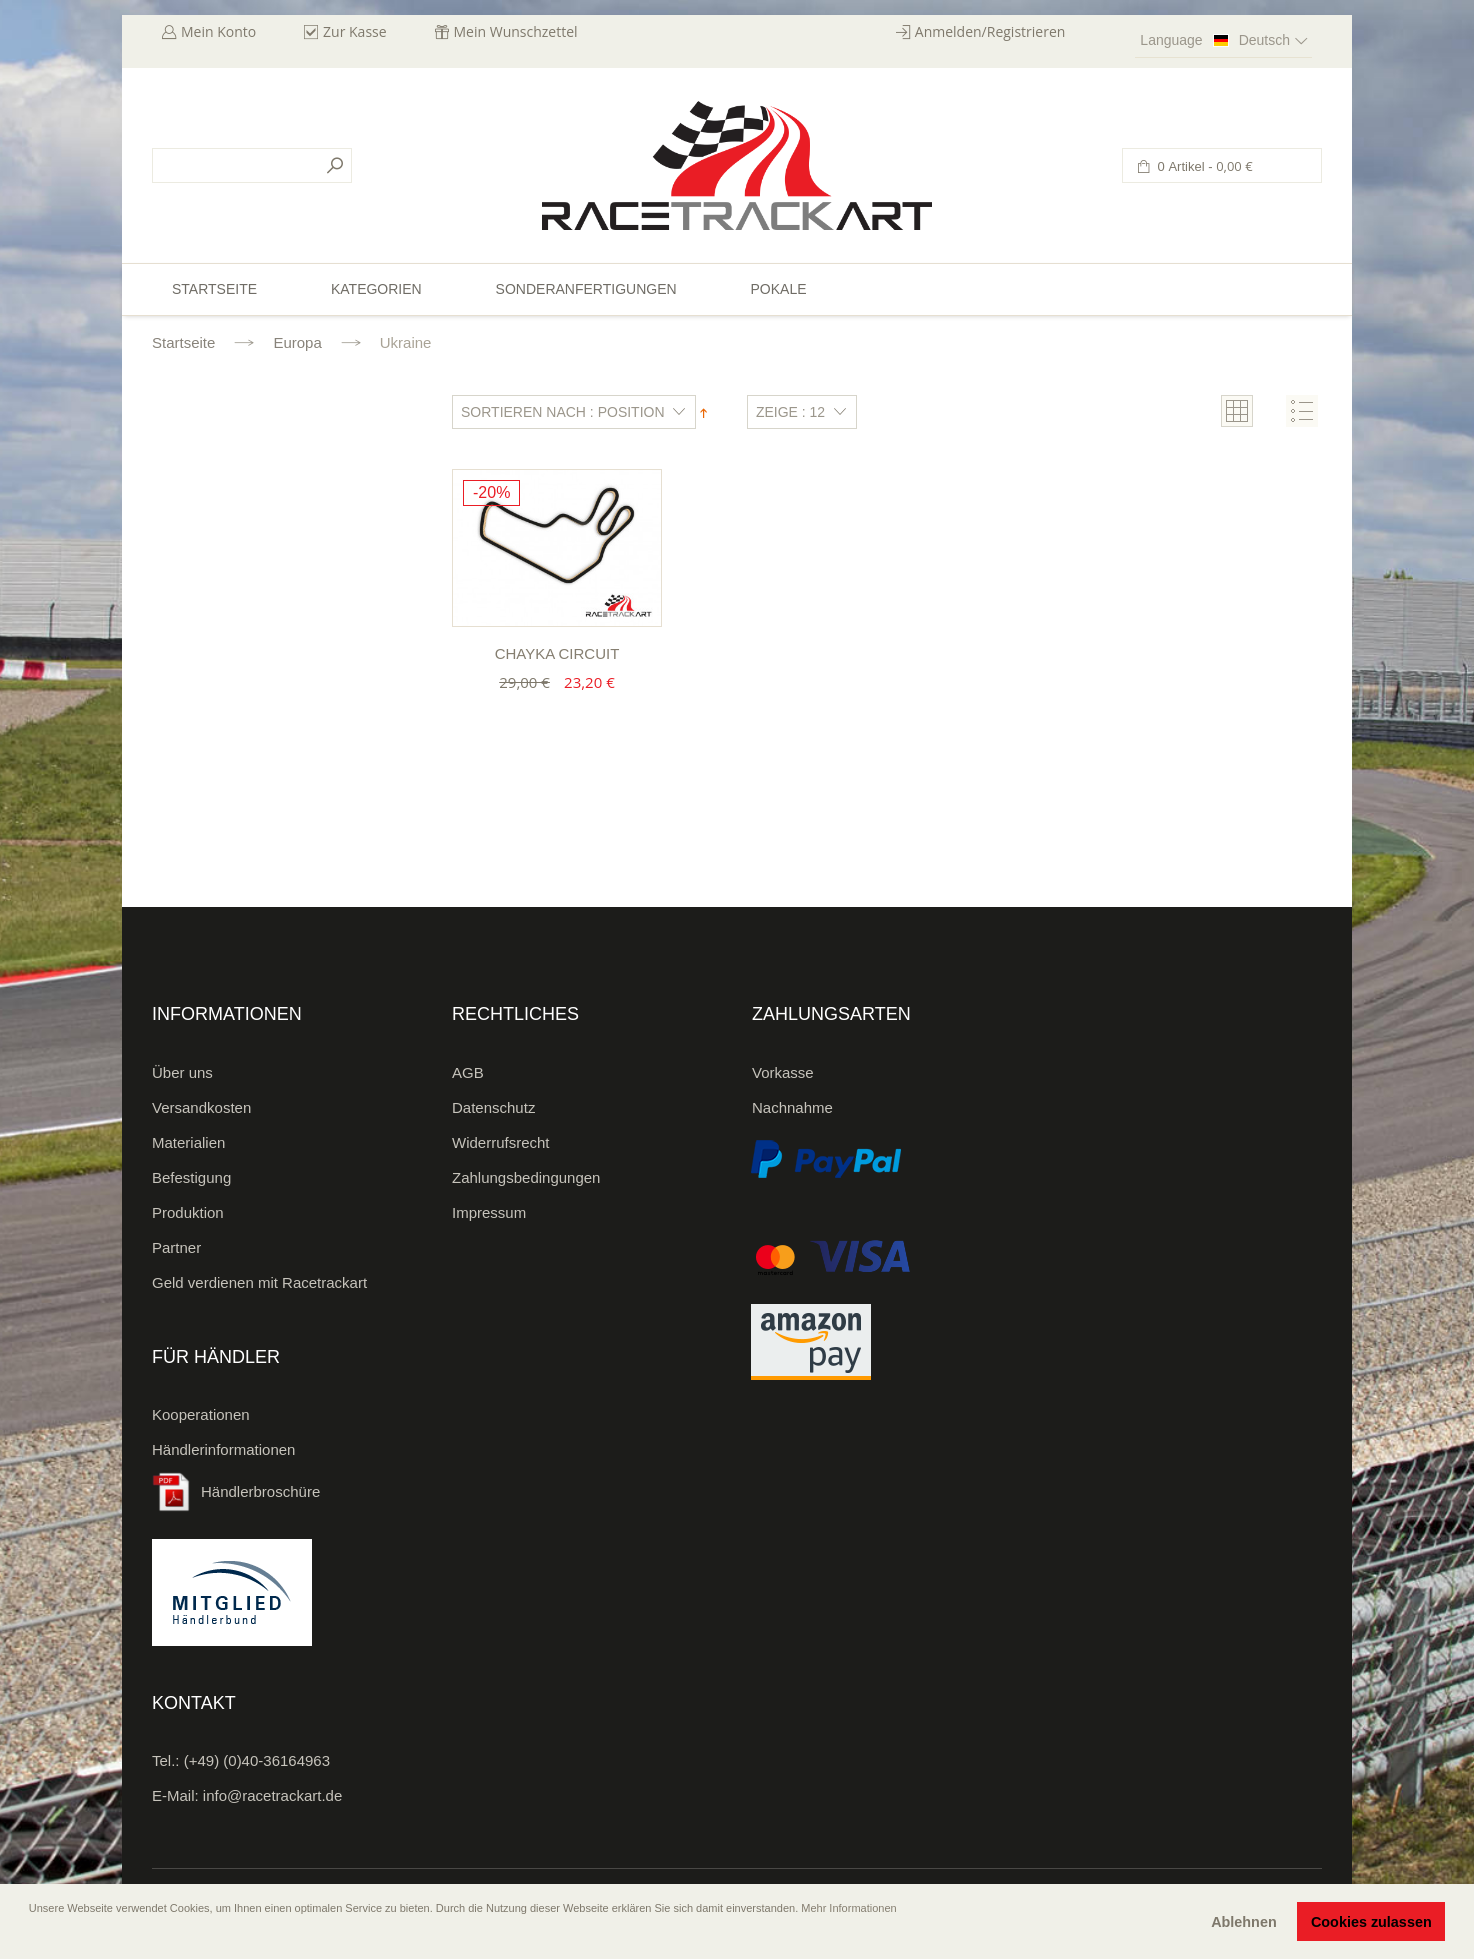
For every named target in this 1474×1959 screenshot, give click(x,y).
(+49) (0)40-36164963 (257, 1760)
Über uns (182, 1072)
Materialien (188, 1142)
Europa (297, 342)
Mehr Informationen (848, 1908)
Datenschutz (493, 1107)
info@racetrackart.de (272, 1795)
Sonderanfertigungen (586, 289)
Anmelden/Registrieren (990, 31)
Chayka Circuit (557, 653)
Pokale (778, 289)
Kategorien (376, 289)
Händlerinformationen (223, 1449)
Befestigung (191, 1177)
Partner (176, 1247)
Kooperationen (201, 1414)
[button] (31, 1936)
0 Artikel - (1203, 166)
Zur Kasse (355, 31)
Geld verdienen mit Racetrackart (259, 1282)
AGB (468, 1072)
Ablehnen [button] (1244, 1922)
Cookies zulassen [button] (1371, 1922)
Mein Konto (218, 31)
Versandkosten (201, 1107)
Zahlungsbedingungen (526, 1177)
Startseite (183, 342)
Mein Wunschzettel (516, 31)
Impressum (489, 1212)
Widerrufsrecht (501, 1142)
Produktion (188, 1212)
